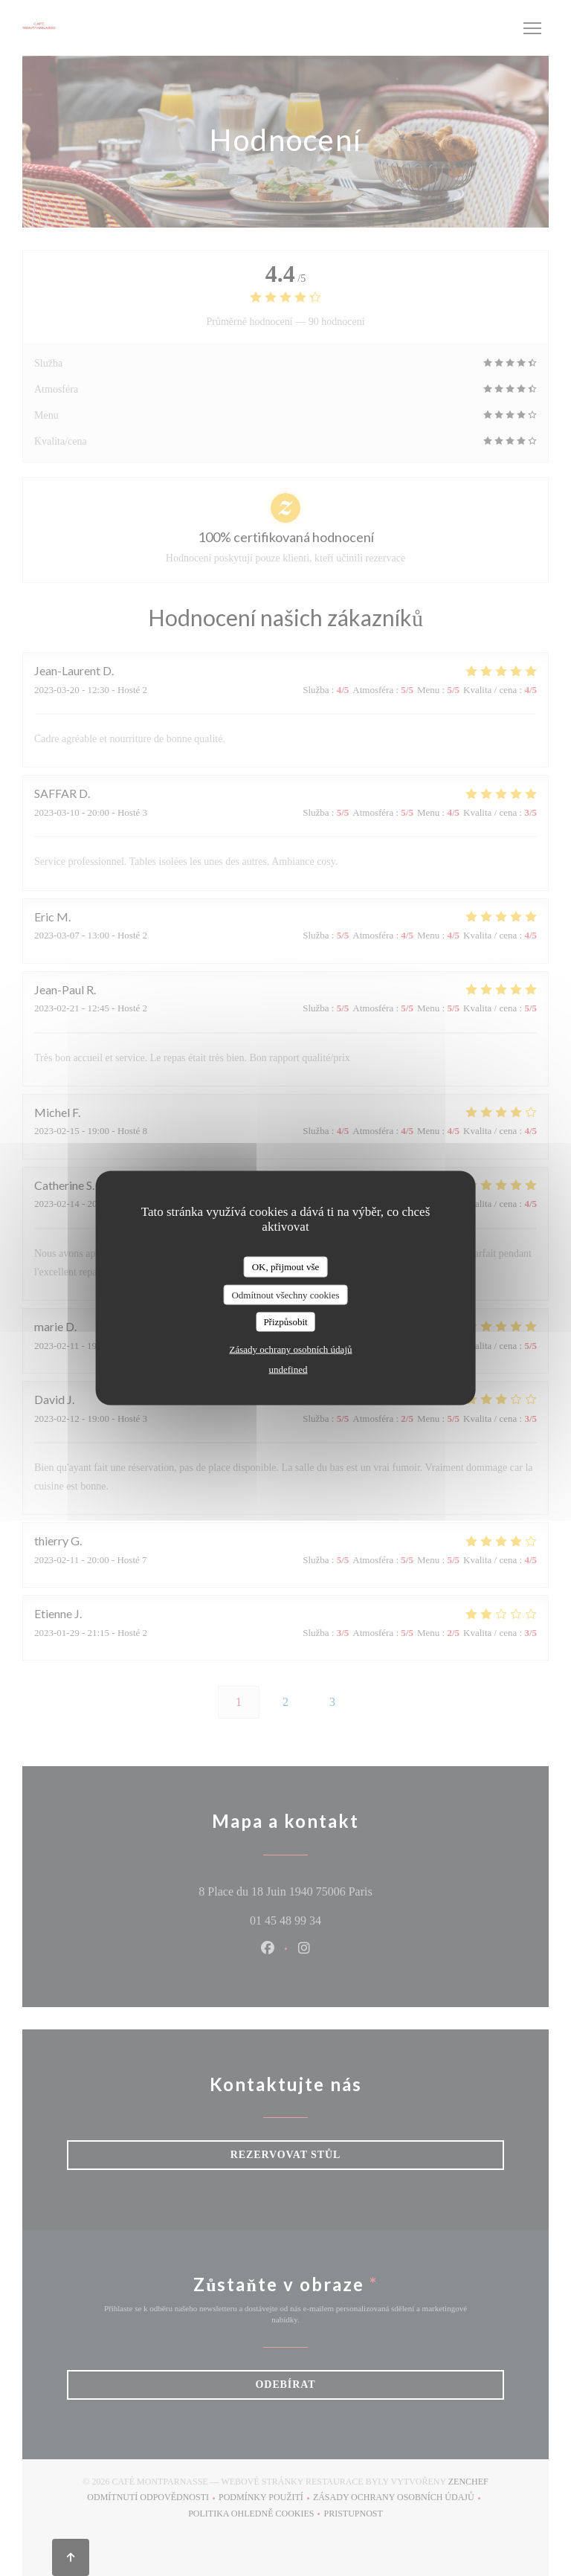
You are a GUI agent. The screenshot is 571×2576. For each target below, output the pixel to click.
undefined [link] (288, 1368)
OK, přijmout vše (286, 1266)
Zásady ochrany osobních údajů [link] (291, 1348)
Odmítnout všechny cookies (285, 1294)
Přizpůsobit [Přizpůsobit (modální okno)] (285, 1321)
